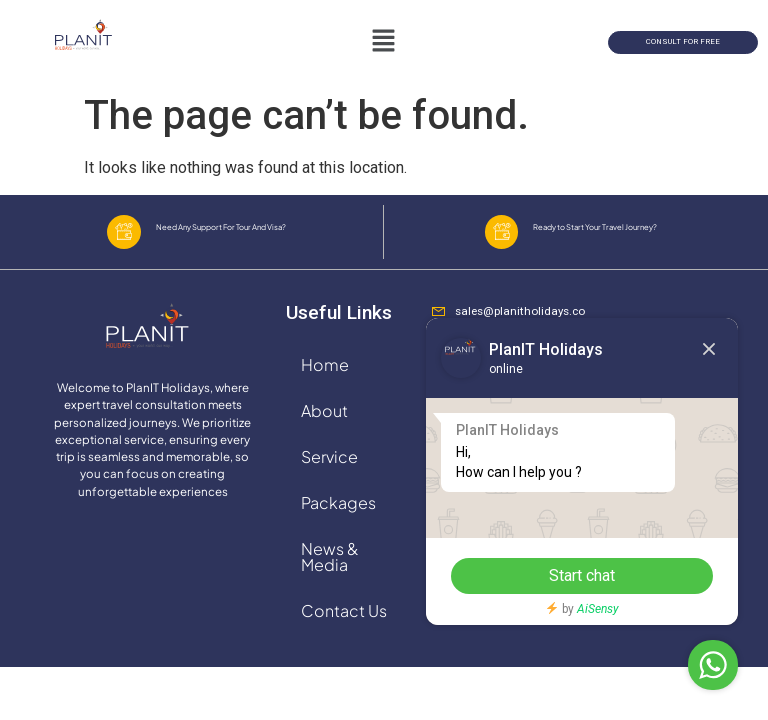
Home (325, 380)
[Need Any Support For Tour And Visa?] (124, 240)
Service (329, 472)
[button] (384, 42)
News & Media (330, 572)
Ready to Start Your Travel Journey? (604, 235)
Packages (338, 518)
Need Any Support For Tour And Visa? (229, 235)
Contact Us (344, 626)
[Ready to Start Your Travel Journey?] (502, 240)
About (324, 426)
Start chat (563, 575)
